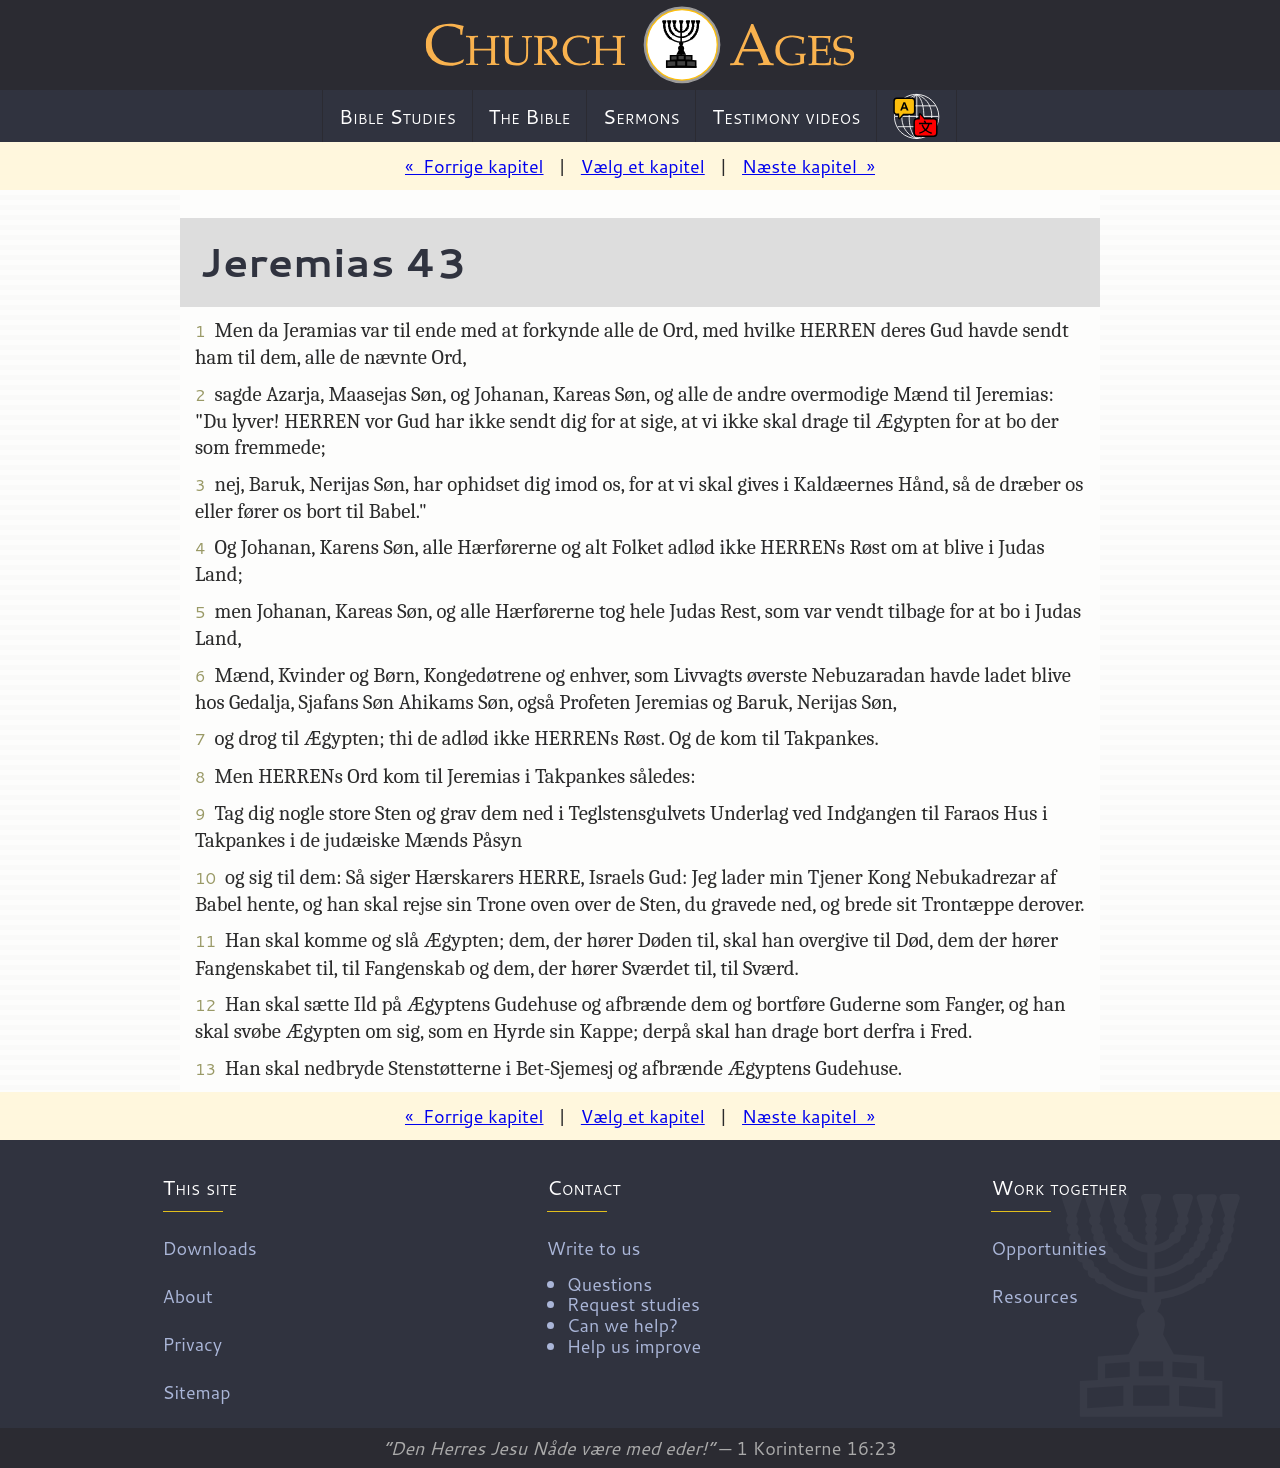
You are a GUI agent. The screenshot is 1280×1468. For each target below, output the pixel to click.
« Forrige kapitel (474, 166)
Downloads (210, 1247)
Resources (1034, 1295)
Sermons (641, 116)
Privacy (193, 1343)
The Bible (529, 116)
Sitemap (197, 1391)
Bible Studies (397, 116)
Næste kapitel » (808, 166)
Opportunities (1048, 1247)
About (188, 1295)
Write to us (624, 1295)
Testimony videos (786, 116)
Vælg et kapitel (643, 166)
